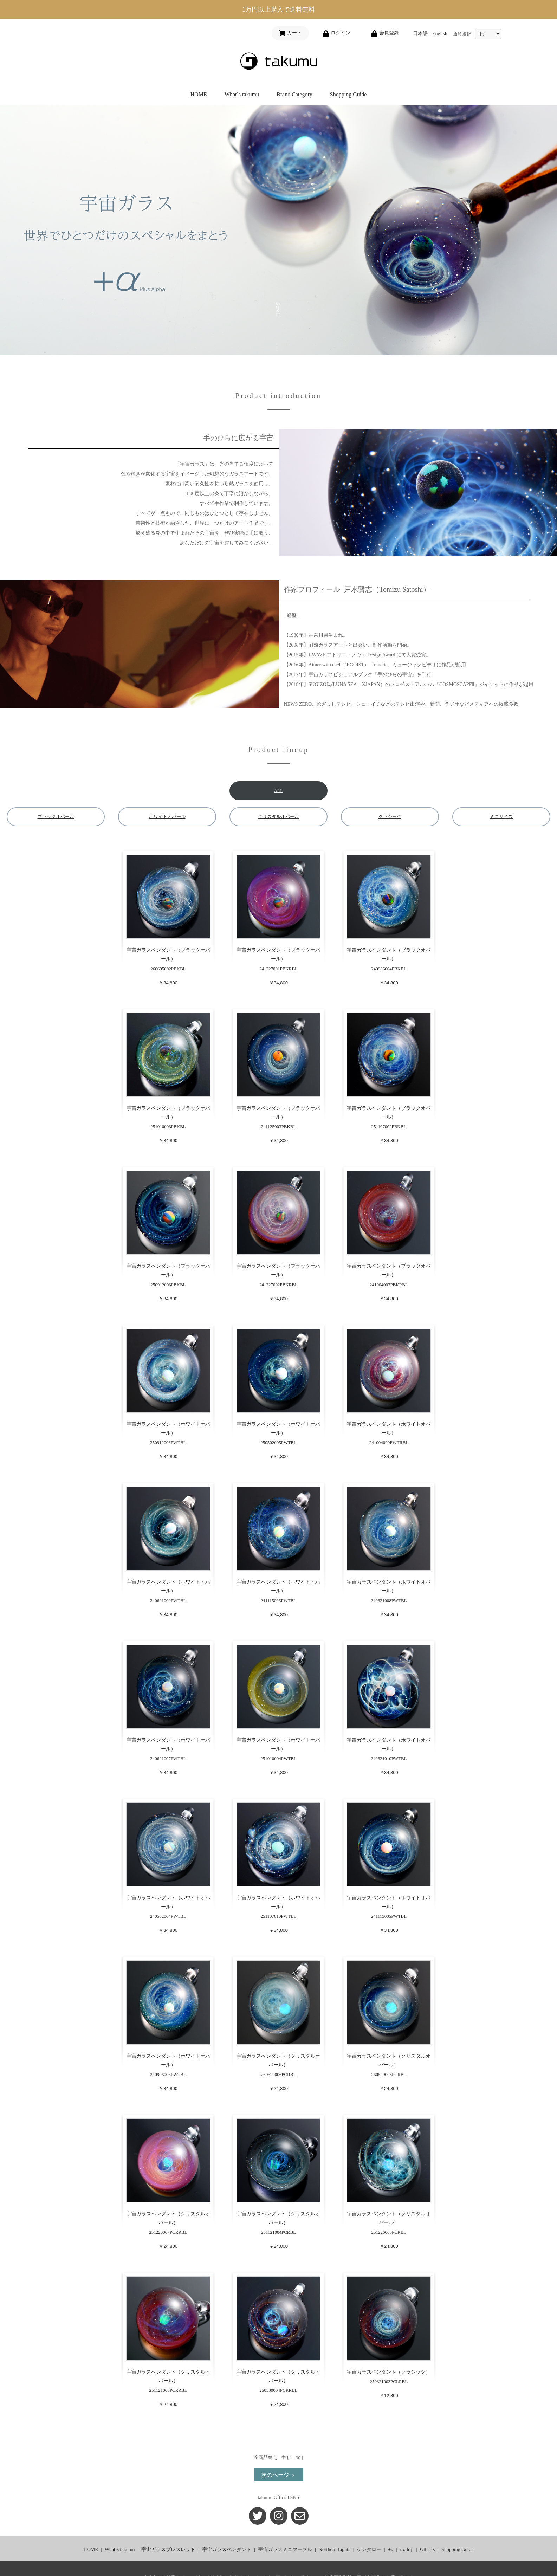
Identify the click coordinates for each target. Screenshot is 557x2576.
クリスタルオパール (278, 816)
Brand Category (294, 94)
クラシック (389, 816)
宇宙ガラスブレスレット (168, 2549)
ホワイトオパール (167, 816)
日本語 (420, 33)
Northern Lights (334, 2549)
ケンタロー (369, 2549)
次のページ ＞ (278, 2475)
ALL (278, 790)
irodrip (406, 2549)
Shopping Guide (348, 94)
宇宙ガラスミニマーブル (285, 2549)
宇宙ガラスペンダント (226, 2549)
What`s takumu (242, 94)
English (439, 33)
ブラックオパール (56, 816)
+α (390, 2549)
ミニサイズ (501, 816)
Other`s (427, 2549)
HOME (198, 94)
